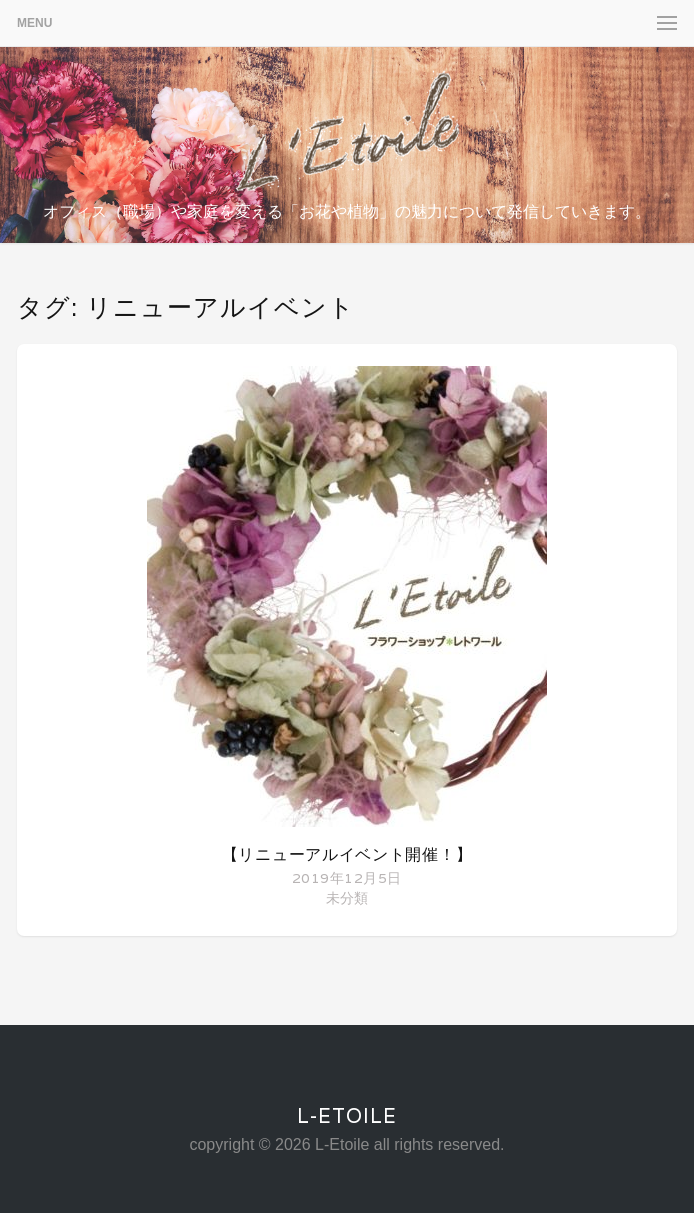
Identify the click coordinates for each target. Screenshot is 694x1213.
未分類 (347, 898)
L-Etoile (347, 1116)
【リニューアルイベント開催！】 (347, 854)
